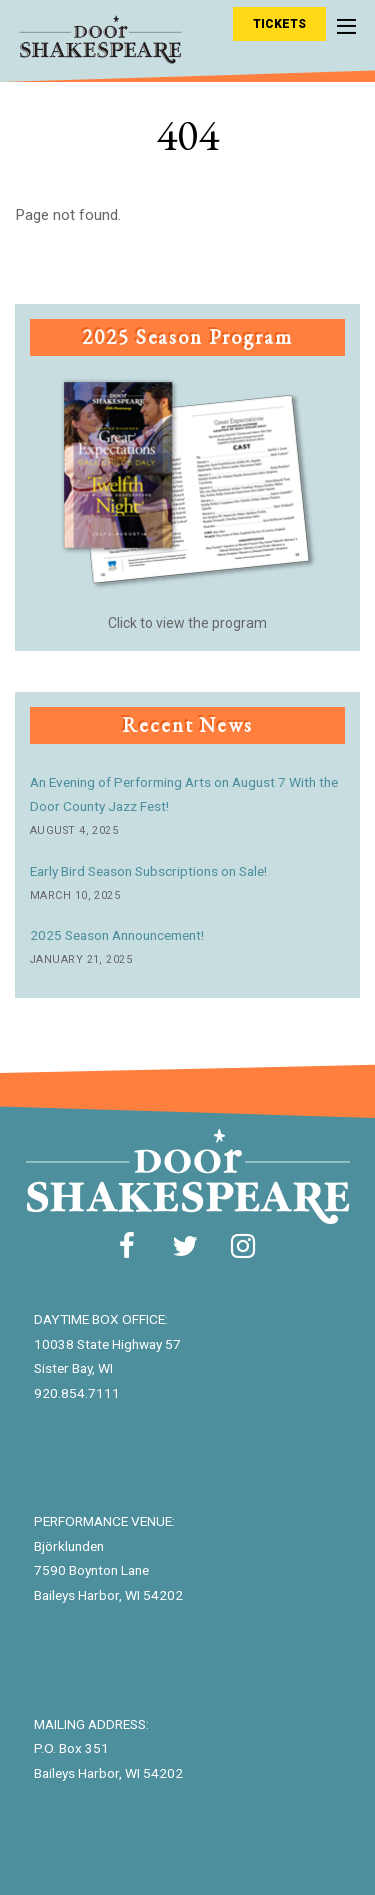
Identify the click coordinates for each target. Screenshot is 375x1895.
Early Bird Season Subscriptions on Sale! (148, 871)
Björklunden (69, 1546)
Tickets (279, 24)
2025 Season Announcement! (117, 935)
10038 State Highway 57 (107, 1344)
